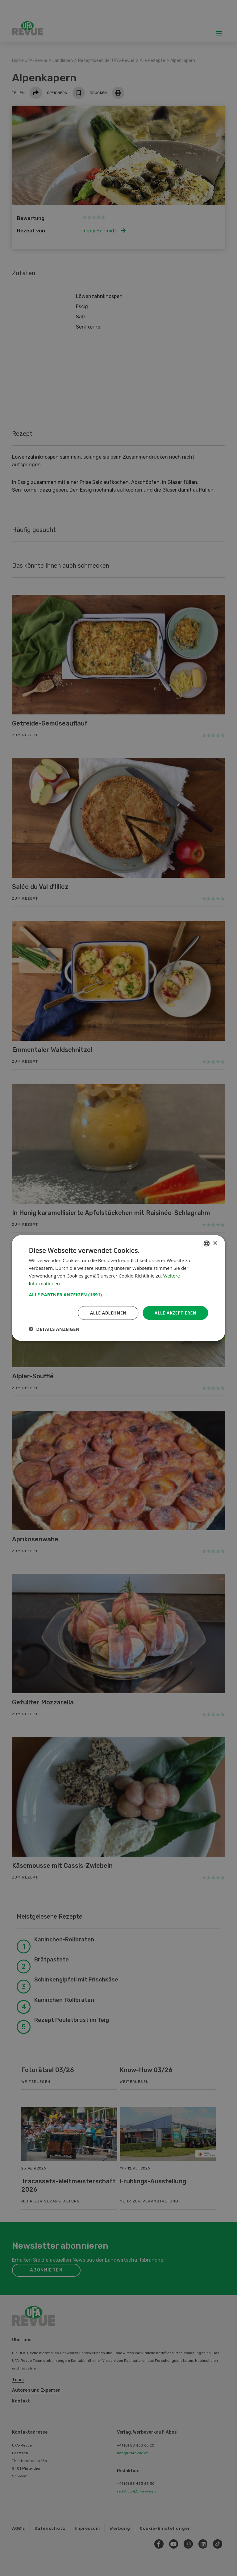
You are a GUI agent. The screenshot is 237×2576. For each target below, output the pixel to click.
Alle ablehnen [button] (108, 1313)
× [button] (215, 1243)
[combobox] (207, 1243)
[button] (118, 1294)
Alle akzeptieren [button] (175, 1313)
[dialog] (118, 1288)
